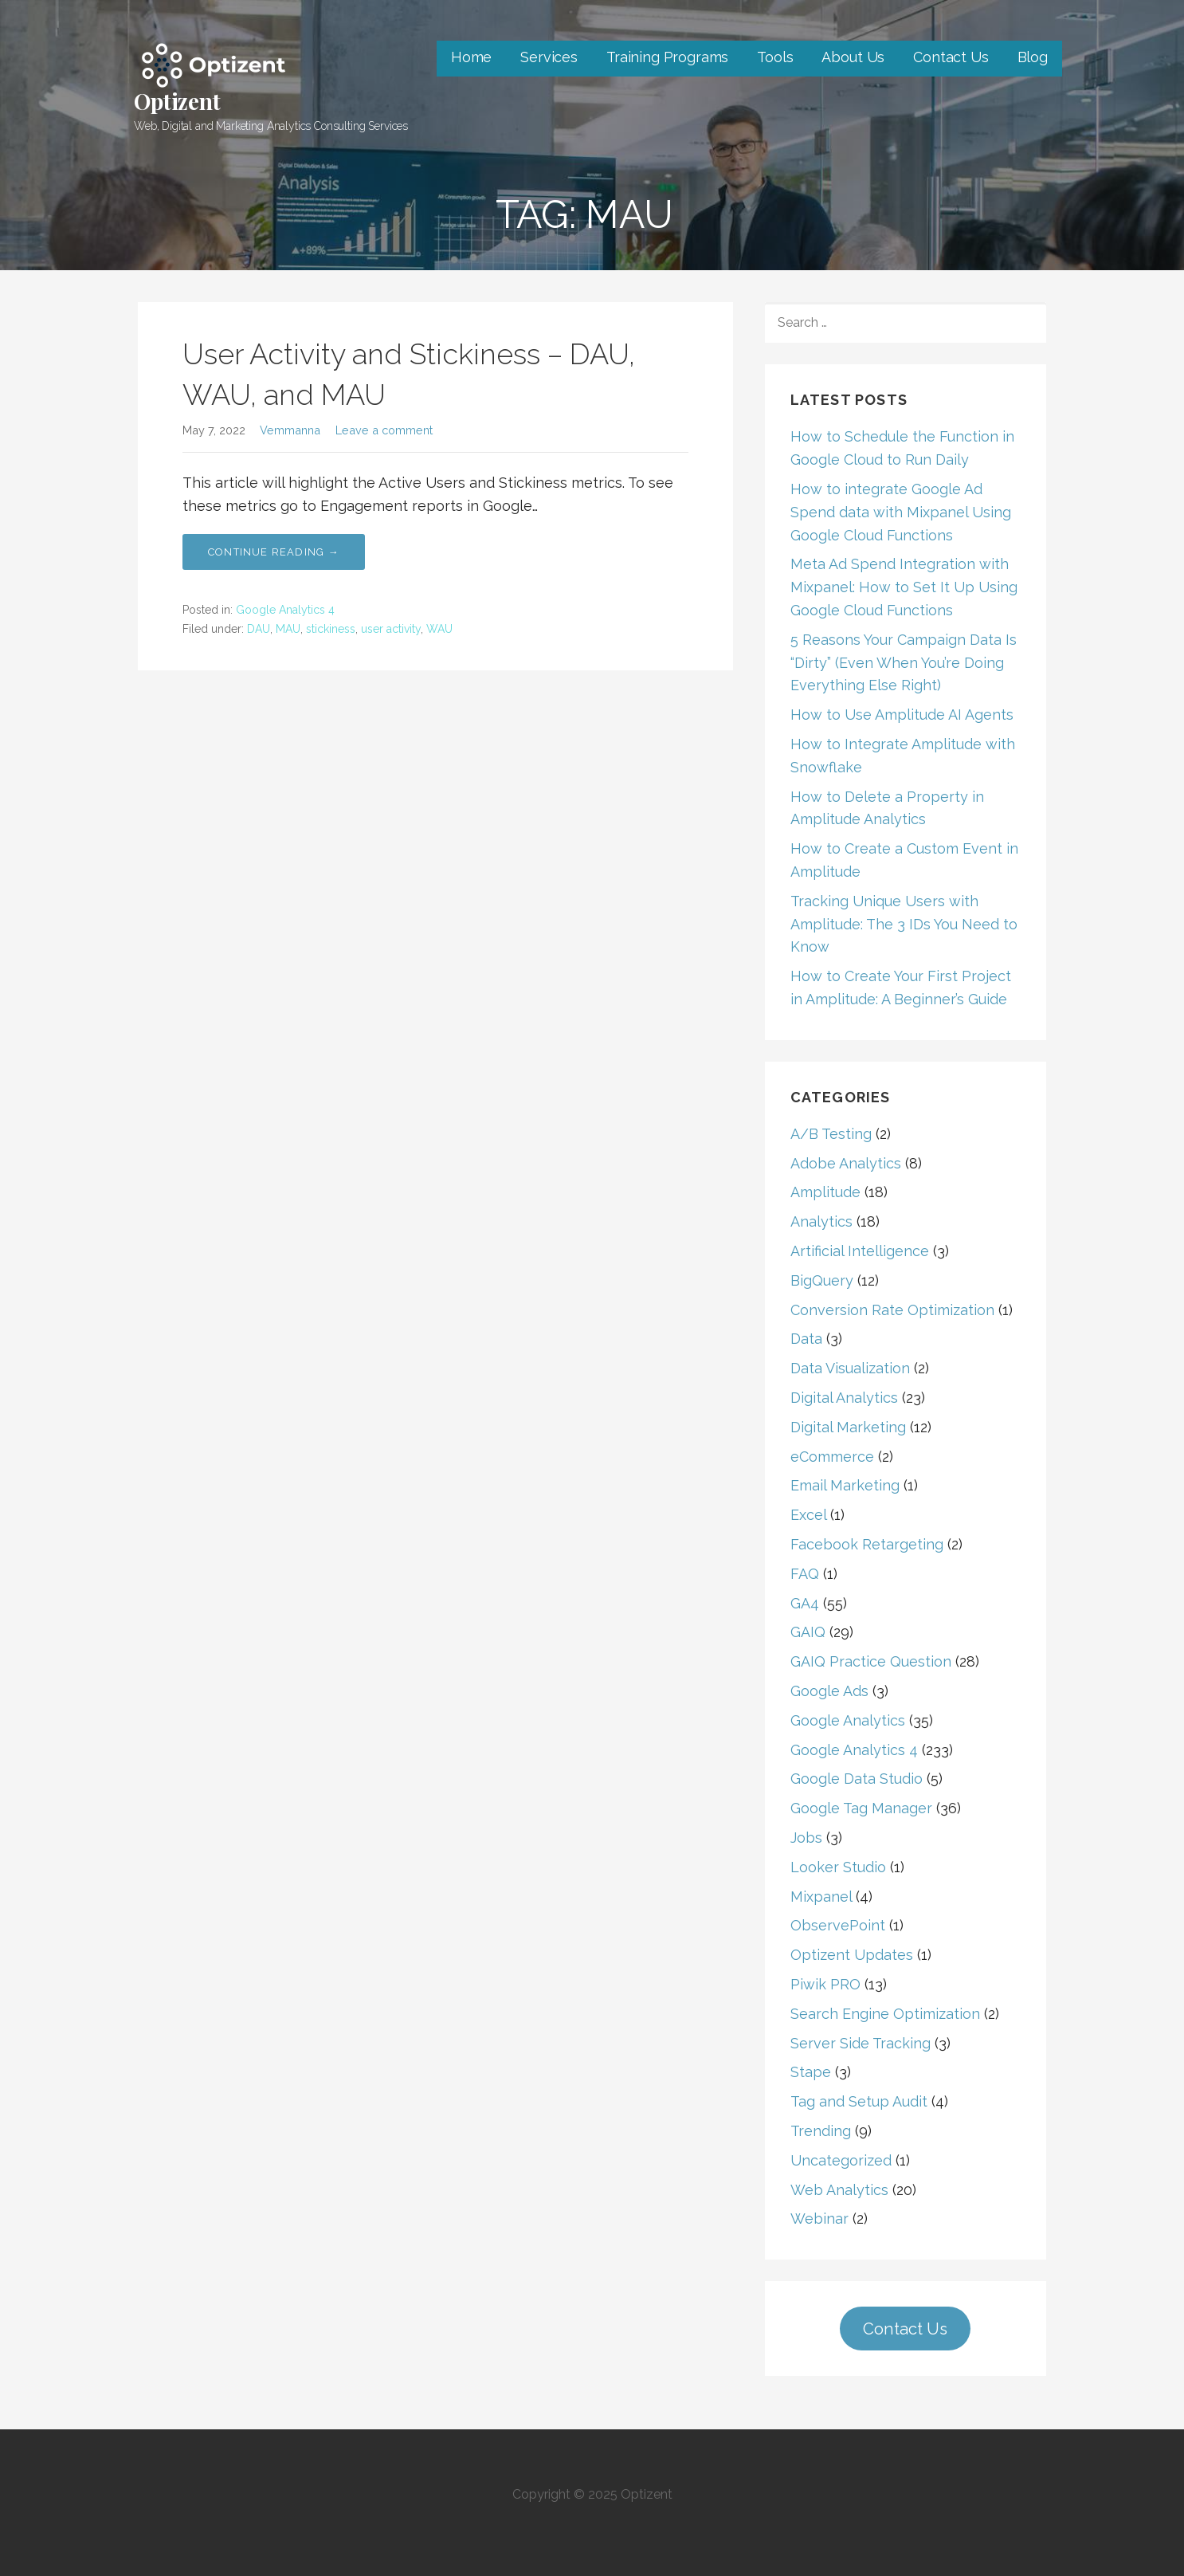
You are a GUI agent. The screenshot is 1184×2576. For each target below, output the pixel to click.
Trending (820, 2130)
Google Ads (829, 1691)
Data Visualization (850, 1368)
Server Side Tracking (860, 2043)
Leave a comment (384, 430)
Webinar (819, 2218)
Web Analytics (839, 2189)
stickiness (330, 628)
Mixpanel (821, 1896)
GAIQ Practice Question (870, 1661)
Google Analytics (847, 1720)
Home (471, 57)
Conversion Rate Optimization (892, 1310)
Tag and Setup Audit (858, 2101)
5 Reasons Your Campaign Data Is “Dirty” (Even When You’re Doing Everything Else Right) (903, 662)
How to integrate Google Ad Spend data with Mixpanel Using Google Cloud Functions (900, 512)
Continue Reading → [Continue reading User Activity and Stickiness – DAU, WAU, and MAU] (273, 552)
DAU (258, 628)
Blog (1032, 57)
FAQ (804, 1573)
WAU (439, 628)
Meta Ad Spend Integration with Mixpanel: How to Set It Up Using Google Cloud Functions (903, 587)
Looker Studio (838, 1867)
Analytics (821, 1221)
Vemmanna (290, 430)
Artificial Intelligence (859, 1251)
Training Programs (667, 57)
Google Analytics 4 (285, 609)
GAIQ (807, 1632)
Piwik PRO (825, 1984)
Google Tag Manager (861, 1808)
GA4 (804, 1603)
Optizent (177, 101)
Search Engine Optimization (885, 2013)
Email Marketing (845, 1485)
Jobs (806, 1837)
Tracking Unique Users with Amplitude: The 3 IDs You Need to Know (903, 924)
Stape (810, 2072)
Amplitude (825, 1192)
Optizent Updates (851, 1954)
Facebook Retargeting (866, 1544)
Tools (775, 57)
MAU (288, 628)
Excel (808, 1514)
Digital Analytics (844, 1397)
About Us (852, 57)
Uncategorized (841, 2160)
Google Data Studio (856, 1778)
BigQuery (821, 1280)
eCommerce (832, 1456)
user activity (391, 628)
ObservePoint (837, 1925)
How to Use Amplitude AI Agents (901, 714)
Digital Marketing (848, 1427)
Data (806, 1338)
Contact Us (950, 57)
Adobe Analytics (845, 1163)
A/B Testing (831, 1133)
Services (549, 57)
